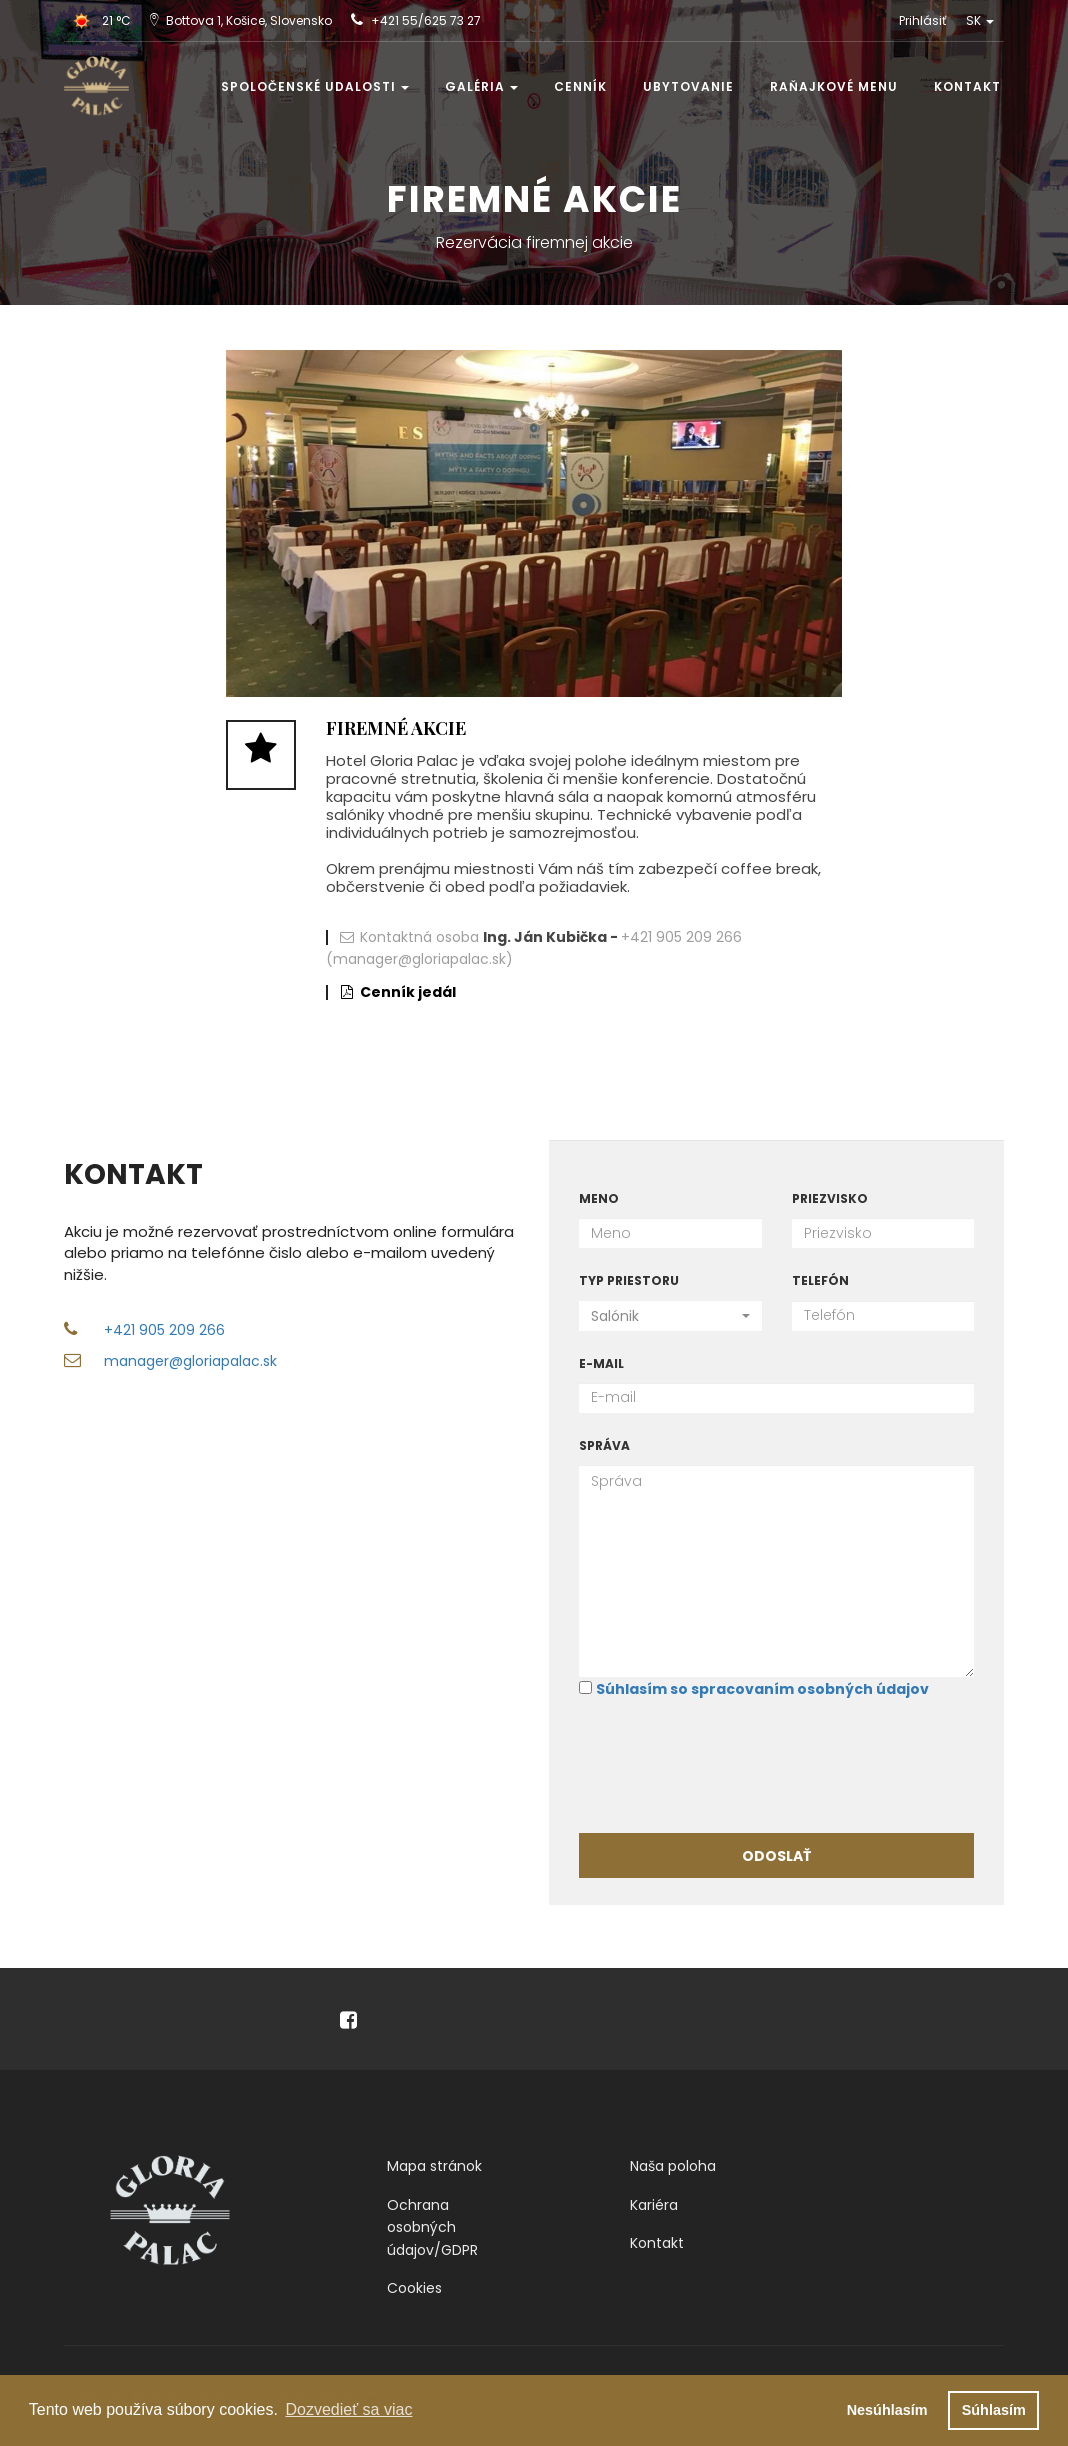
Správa (604, 1445)
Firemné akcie (396, 728)
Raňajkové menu (834, 86)
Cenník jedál (408, 992)
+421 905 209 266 (681, 937)
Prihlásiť (922, 20)
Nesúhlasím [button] (887, 2410)
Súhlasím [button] (994, 2410)
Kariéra (654, 2205)
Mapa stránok (434, 2166)
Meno (599, 1198)
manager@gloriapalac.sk (190, 1361)
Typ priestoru (629, 1280)
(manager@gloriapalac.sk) (419, 959)
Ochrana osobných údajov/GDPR (432, 2227)
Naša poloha (673, 2166)
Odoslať (776, 1856)
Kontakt (967, 86)
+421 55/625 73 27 (426, 20)
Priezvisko (830, 1198)
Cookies (414, 2288)
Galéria (481, 86)
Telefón (820, 1280)
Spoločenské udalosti (315, 86)
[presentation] (731, 1764)
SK (980, 20)
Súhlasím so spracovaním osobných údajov (762, 1689)
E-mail (601, 1363)
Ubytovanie (688, 86)
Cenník (580, 86)
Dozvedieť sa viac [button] (348, 2409)
